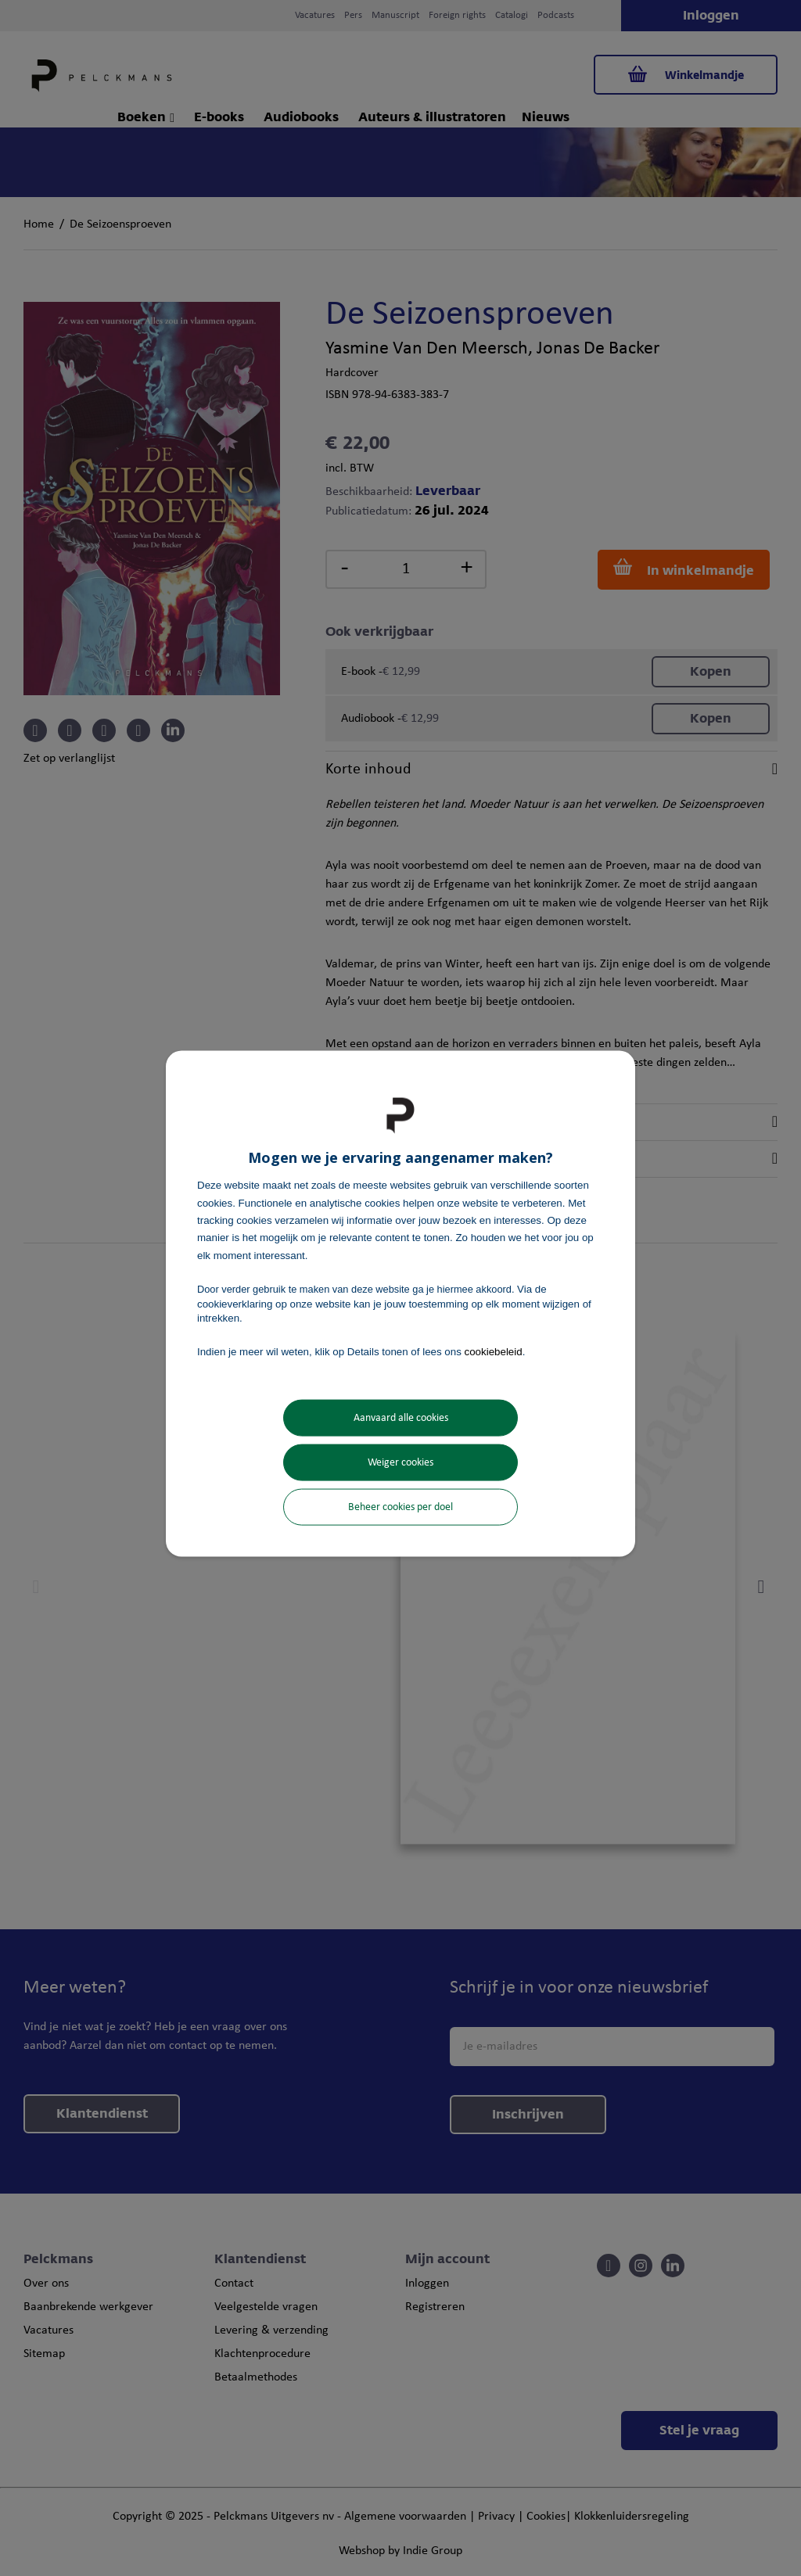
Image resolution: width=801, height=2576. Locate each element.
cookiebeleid (494, 1352)
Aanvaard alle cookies (401, 1417)
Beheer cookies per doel (400, 1506)
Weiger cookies (400, 1462)
